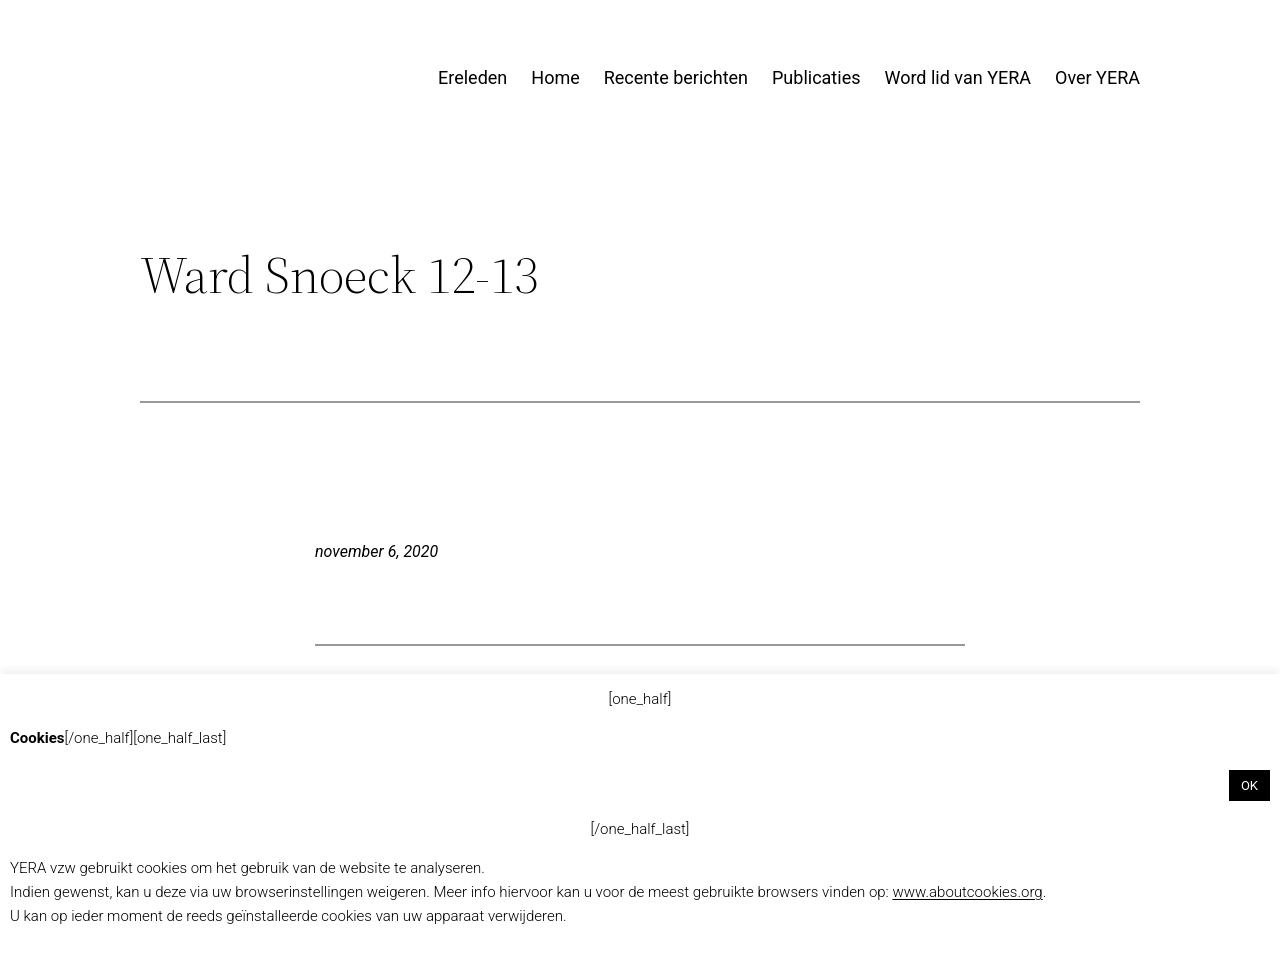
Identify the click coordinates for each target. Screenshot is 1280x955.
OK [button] (1249, 785)
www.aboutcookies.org (967, 892)
